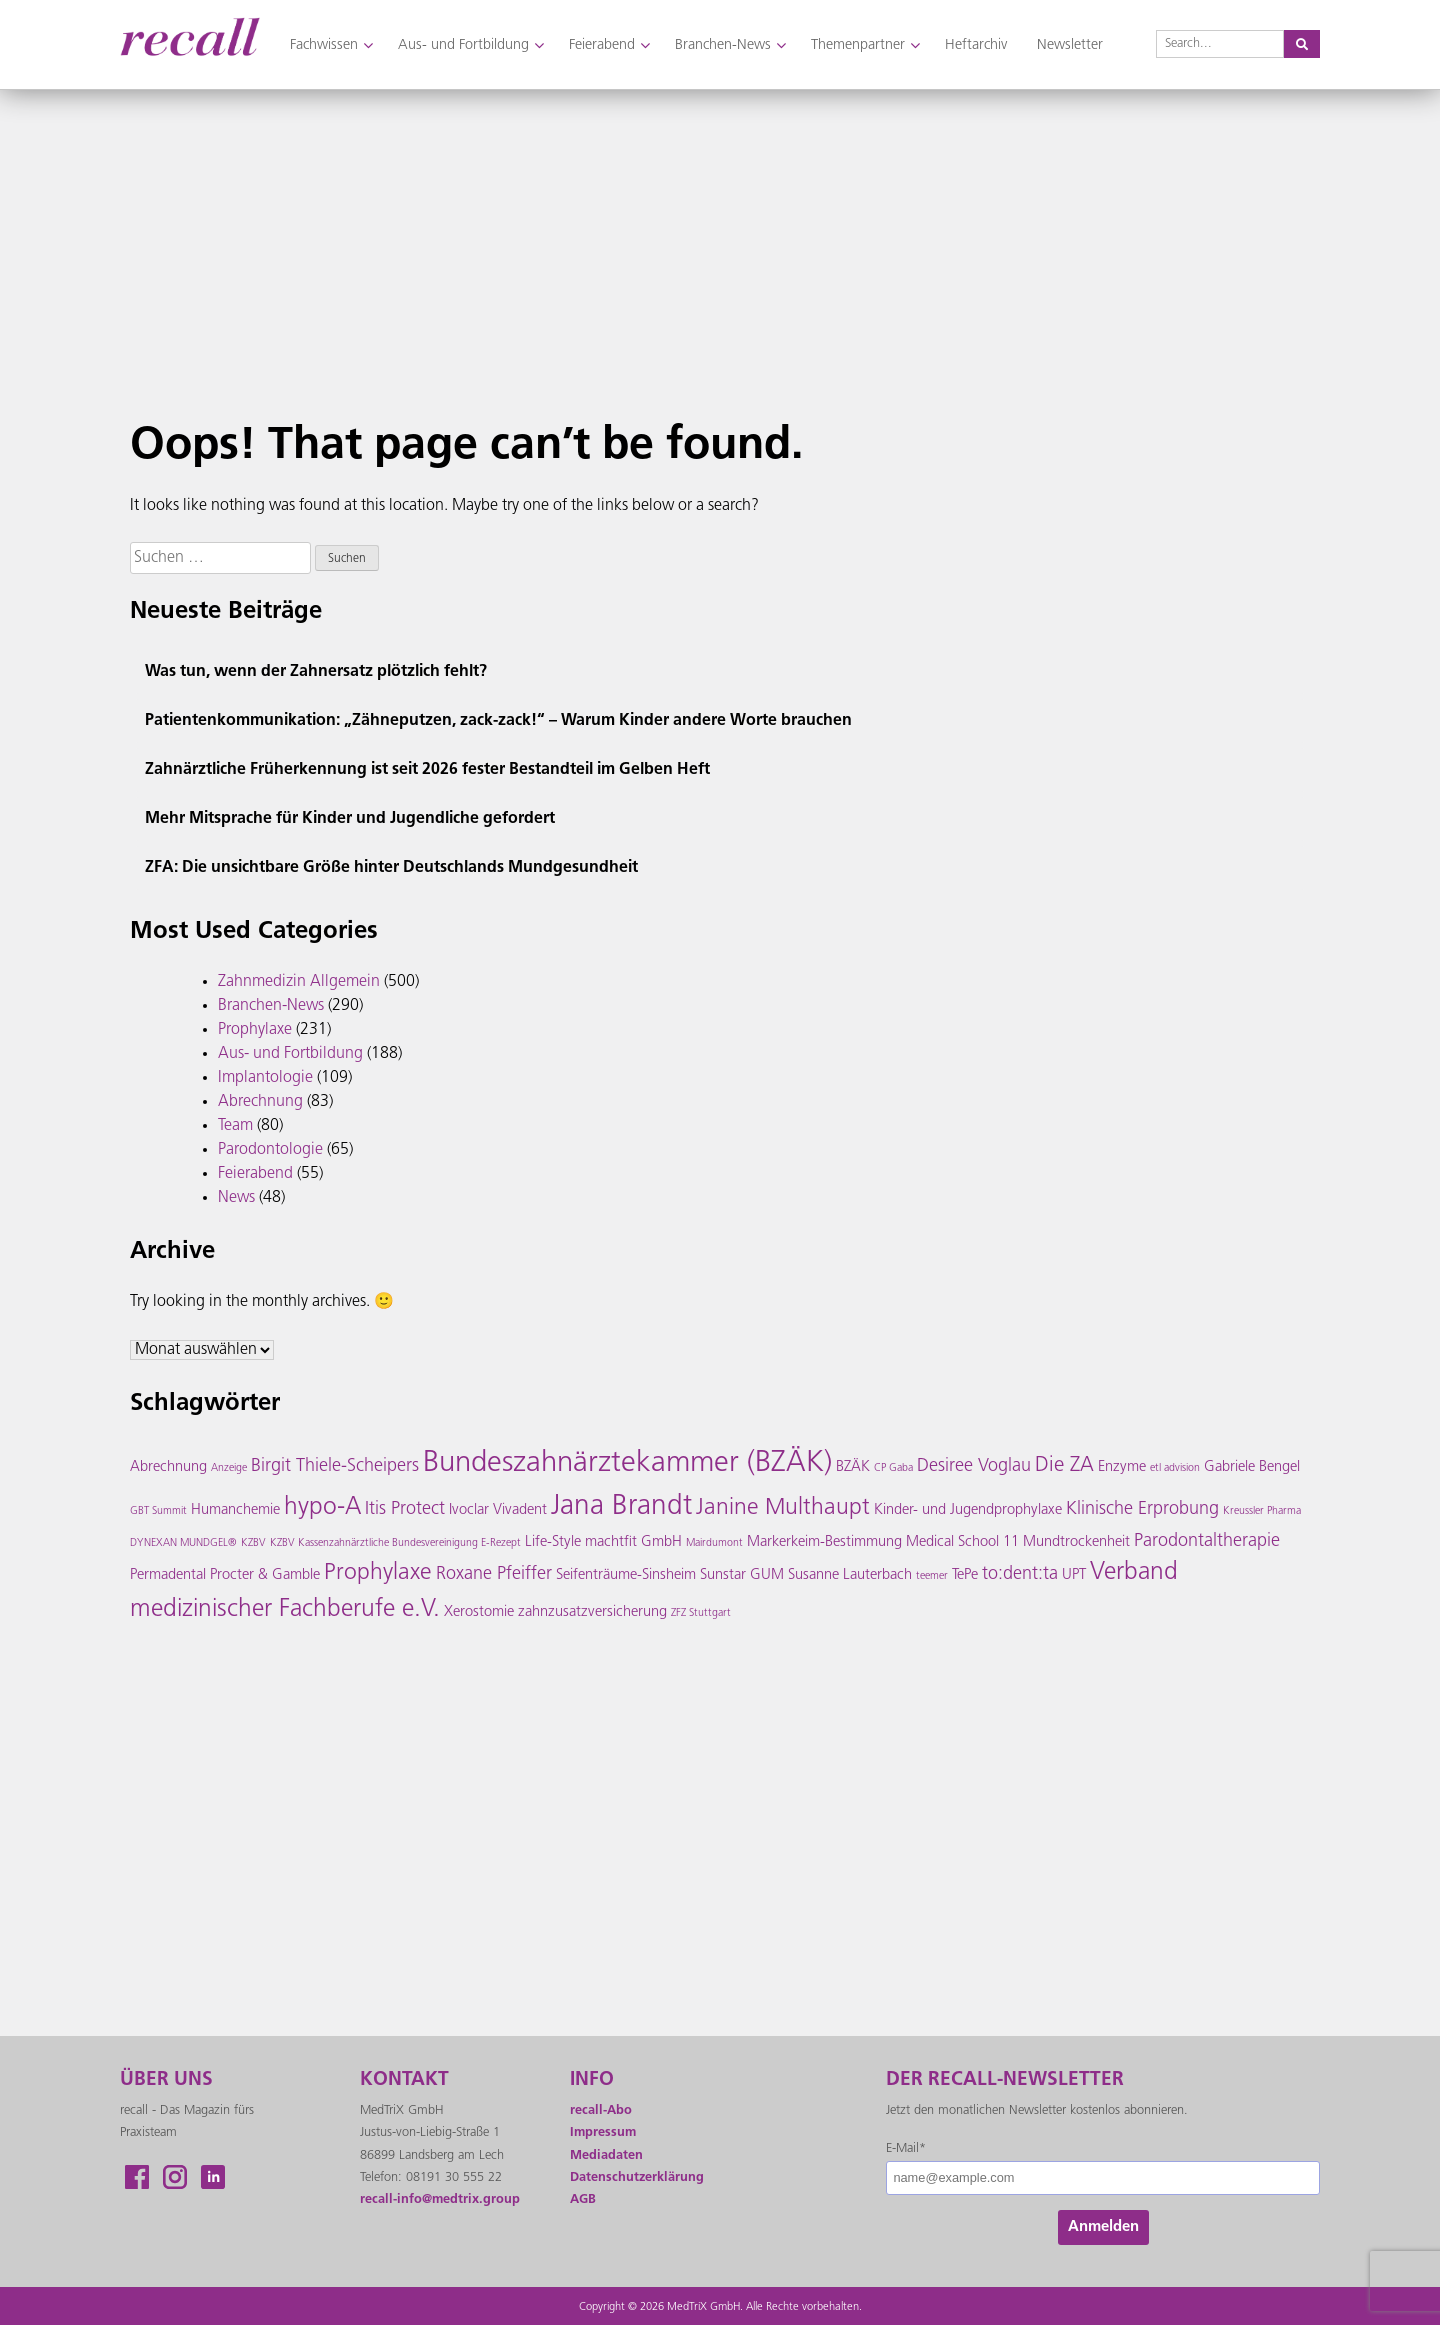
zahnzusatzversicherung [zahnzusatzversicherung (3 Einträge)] (592, 1612)
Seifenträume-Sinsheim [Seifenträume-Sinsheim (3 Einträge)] (626, 1575)
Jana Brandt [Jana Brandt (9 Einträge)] (621, 1507)
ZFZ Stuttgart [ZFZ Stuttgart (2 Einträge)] (701, 1613)
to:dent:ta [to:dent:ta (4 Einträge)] (1020, 1574)
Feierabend (255, 1174)
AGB (583, 2199)
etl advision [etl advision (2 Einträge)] (1175, 1468)
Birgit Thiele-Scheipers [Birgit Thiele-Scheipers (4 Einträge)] (335, 1466)
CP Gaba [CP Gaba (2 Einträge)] (893, 1468)
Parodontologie (270, 1150)
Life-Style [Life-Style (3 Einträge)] (553, 1542)
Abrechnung (260, 1102)
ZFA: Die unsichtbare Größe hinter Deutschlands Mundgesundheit (391, 868)
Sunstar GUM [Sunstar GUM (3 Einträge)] (742, 1575)
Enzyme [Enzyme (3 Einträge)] (1122, 1467)
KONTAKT (404, 2080)
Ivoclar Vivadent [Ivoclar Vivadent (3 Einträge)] (498, 1510)
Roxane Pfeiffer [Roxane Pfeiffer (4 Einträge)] (494, 1574)
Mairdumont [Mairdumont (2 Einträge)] (714, 1543)
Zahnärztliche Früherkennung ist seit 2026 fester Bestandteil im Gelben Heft (427, 770)
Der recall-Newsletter (1005, 2080)
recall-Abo (601, 2110)
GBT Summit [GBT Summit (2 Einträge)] (158, 1511)
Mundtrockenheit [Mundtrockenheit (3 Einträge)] (1076, 1542)
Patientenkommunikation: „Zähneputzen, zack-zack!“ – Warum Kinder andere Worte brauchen (498, 721)
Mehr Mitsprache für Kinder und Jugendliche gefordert (350, 819)
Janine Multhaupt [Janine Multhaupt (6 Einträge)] (783, 1508)
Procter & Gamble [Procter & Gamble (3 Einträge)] (265, 1575)
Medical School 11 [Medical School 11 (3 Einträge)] (962, 1542)
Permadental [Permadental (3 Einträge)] (168, 1575)
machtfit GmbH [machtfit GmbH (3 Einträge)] (633, 1542)
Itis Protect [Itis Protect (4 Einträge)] (405, 1509)
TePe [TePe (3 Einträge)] (965, 1575)
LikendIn (213, 2177)
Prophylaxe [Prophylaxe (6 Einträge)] (378, 1573)
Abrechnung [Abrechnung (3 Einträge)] (168, 1467)
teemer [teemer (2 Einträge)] (932, 1576)
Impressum (603, 2132)
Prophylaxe (255, 1030)
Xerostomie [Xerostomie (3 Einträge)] (479, 1612)
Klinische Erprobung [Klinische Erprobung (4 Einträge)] (1142, 1509)
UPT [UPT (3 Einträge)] (1074, 1575)
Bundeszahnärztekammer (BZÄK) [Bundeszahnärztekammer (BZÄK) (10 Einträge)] (627, 1463)
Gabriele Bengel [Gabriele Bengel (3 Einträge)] (1252, 1467)
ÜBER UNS (166, 2080)
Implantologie (265, 1078)
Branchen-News (271, 1006)
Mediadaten (606, 2155)
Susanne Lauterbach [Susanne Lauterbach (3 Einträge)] (850, 1575)
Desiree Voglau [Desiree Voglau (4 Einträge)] (974, 1466)
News (236, 1198)
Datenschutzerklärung (637, 2177)
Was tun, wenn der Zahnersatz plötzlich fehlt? (316, 672)
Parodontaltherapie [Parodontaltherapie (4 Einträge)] (1207, 1541)
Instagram (175, 2177)
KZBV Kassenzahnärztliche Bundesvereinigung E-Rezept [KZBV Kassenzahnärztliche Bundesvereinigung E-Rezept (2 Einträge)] (395, 1543)
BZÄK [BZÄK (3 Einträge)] (853, 1467)
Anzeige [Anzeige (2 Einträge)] (229, 1468)
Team (235, 1126)
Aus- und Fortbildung (290, 1054)
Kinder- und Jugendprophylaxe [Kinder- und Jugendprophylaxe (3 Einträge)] (968, 1510)
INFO (592, 2080)
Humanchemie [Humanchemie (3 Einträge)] (235, 1510)
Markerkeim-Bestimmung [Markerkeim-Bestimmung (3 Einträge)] (824, 1542)
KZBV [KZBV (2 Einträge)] (253, 1543)
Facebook (137, 2177)
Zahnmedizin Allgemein (299, 982)
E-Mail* (906, 2148)
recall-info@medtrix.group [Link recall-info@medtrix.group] (440, 2199)
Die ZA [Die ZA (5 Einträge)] (1064, 1466)
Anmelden (1103, 2227)
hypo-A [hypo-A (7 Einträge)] (322, 1508)
